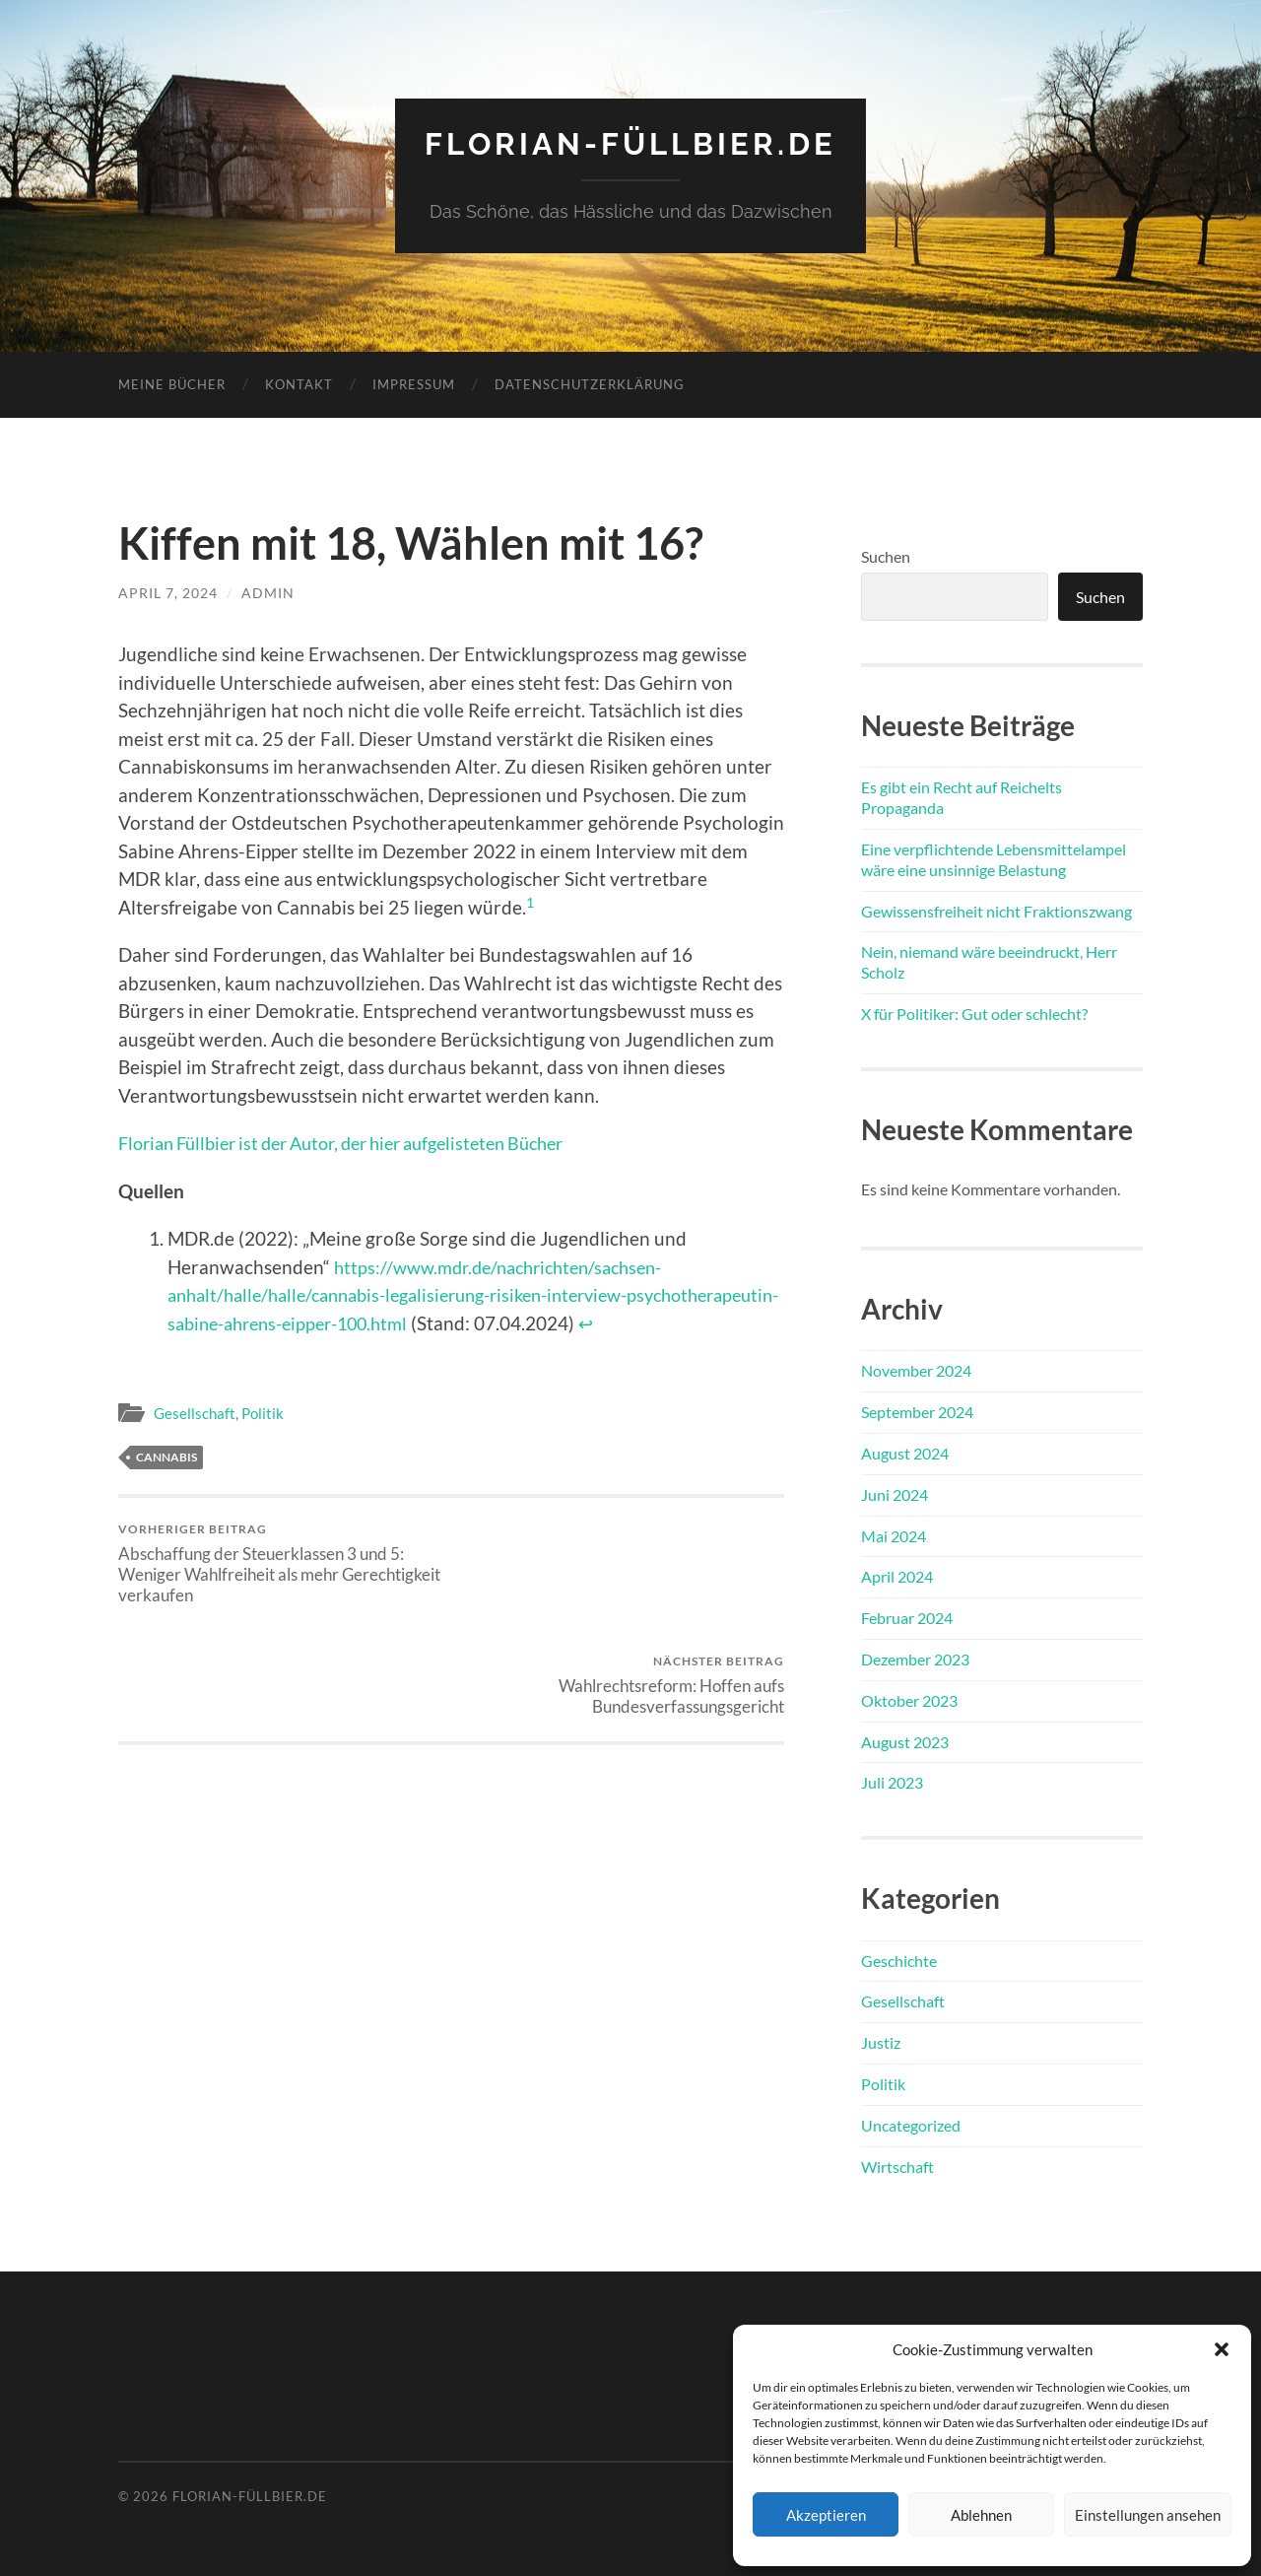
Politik (262, 1412)
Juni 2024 (894, 1493)
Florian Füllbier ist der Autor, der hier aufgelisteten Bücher (361, 1142)
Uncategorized (911, 2124)
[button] (1221, 2349)
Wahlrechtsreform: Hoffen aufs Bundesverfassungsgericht (621, 1553)
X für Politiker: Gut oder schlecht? (974, 1012)
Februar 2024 (907, 1616)
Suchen (885, 555)
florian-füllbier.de (631, 143)
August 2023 (905, 1740)
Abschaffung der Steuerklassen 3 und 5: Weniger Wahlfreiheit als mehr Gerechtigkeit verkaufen (281, 1563)
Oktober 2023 (909, 1699)
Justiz (880, 2041)
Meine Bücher (172, 383)
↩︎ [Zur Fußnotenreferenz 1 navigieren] (769, 1322)
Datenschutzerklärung (590, 383)
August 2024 (905, 1452)
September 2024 (917, 1410)
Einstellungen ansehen (1148, 2515)
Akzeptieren (826, 2515)
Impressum (413, 383)
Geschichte (899, 1959)
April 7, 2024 (168, 591)
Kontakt (299, 383)
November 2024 (916, 1370)
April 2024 (897, 1576)
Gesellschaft (194, 1412)
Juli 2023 (892, 1782)
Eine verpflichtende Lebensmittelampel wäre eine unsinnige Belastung (993, 858)
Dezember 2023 (915, 1658)
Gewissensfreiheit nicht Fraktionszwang (996, 910)
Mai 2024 (893, 1534)
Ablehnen (981, 2515)
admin (268, 591)
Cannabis (166, 1457)
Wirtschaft (897, 2165)
